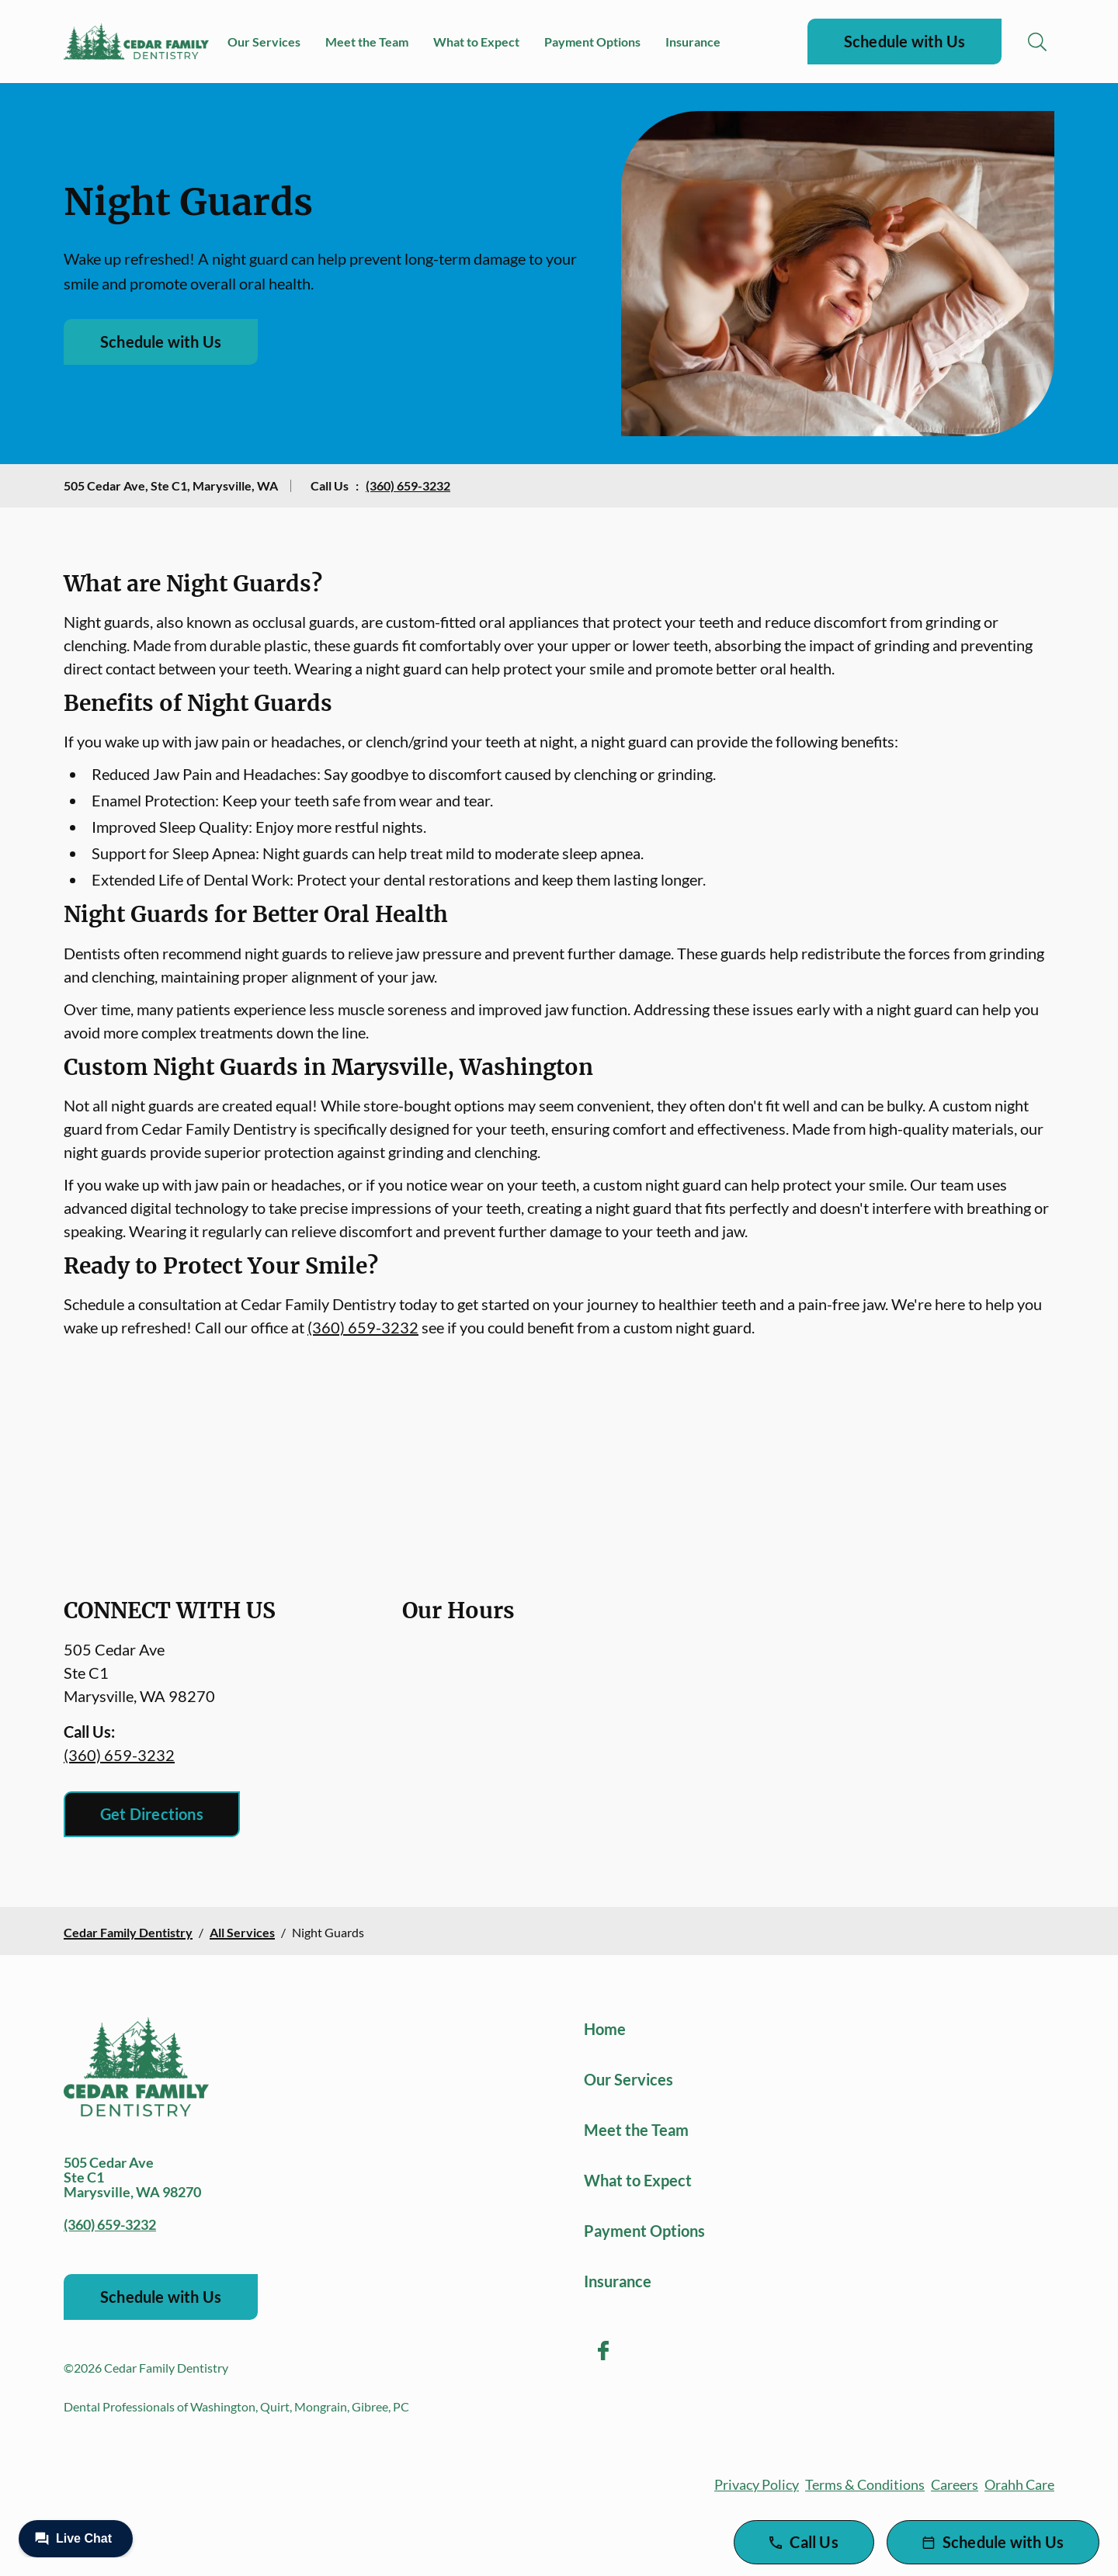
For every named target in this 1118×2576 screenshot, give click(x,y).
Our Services (263, 41)
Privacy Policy (756, 2484)
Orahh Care (1019, 2484)
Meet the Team (366, 41)
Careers (954, 2484)
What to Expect (476, 41)
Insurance (692, 41)
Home (605, 2029)
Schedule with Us (904, 41)
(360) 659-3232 (408, 485)
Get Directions (151, 1814)
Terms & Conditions (865, 2484)
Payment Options (592, 41)
